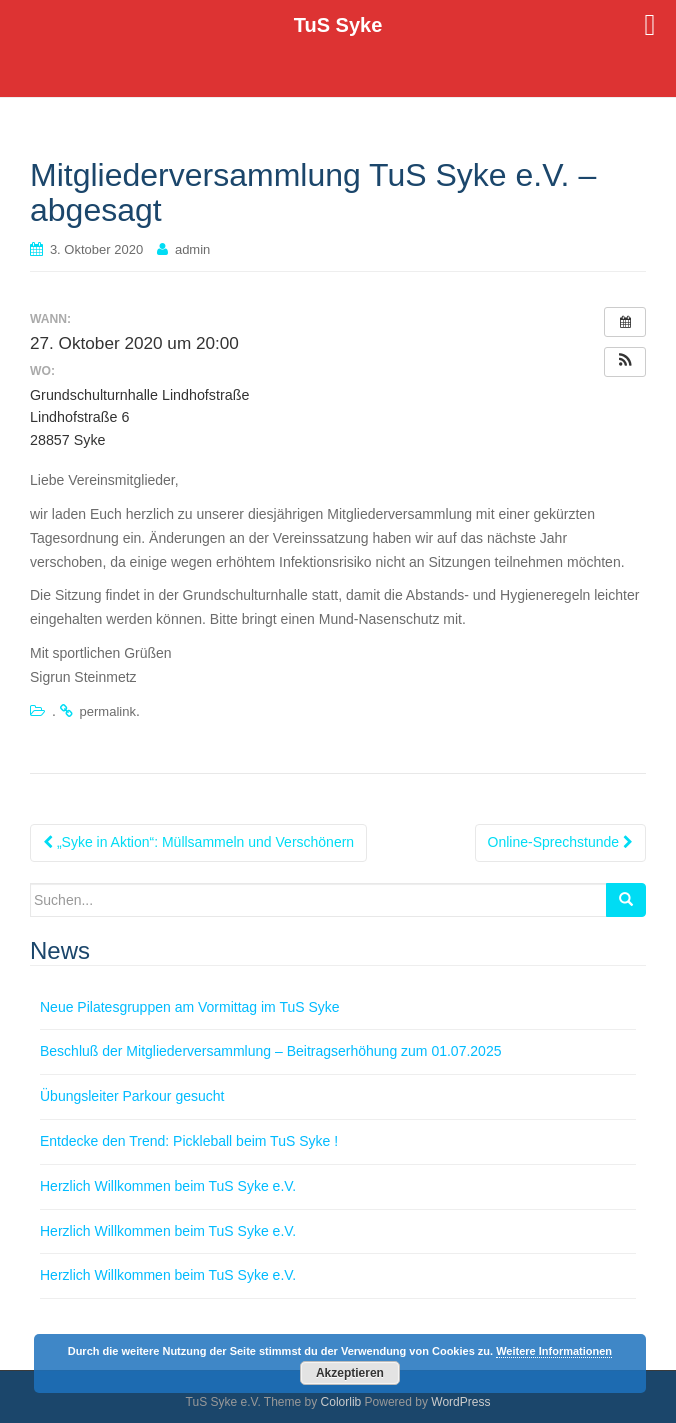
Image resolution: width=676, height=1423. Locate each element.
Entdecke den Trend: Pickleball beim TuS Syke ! (189, 1141)
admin (192, 249)
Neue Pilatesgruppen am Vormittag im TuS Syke (190, 1007)
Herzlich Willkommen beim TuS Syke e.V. (168, 1186)
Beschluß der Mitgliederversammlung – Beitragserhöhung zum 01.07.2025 (270, 1051)
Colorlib (341, 1402)
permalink (108, 711)
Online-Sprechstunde (560, 842)
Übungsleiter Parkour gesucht (132, 1096)
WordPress (460, 1402)
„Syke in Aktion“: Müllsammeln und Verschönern (198, 842)
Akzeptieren (350, 1373)
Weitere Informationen (554, 1351)
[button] (625, 362)
